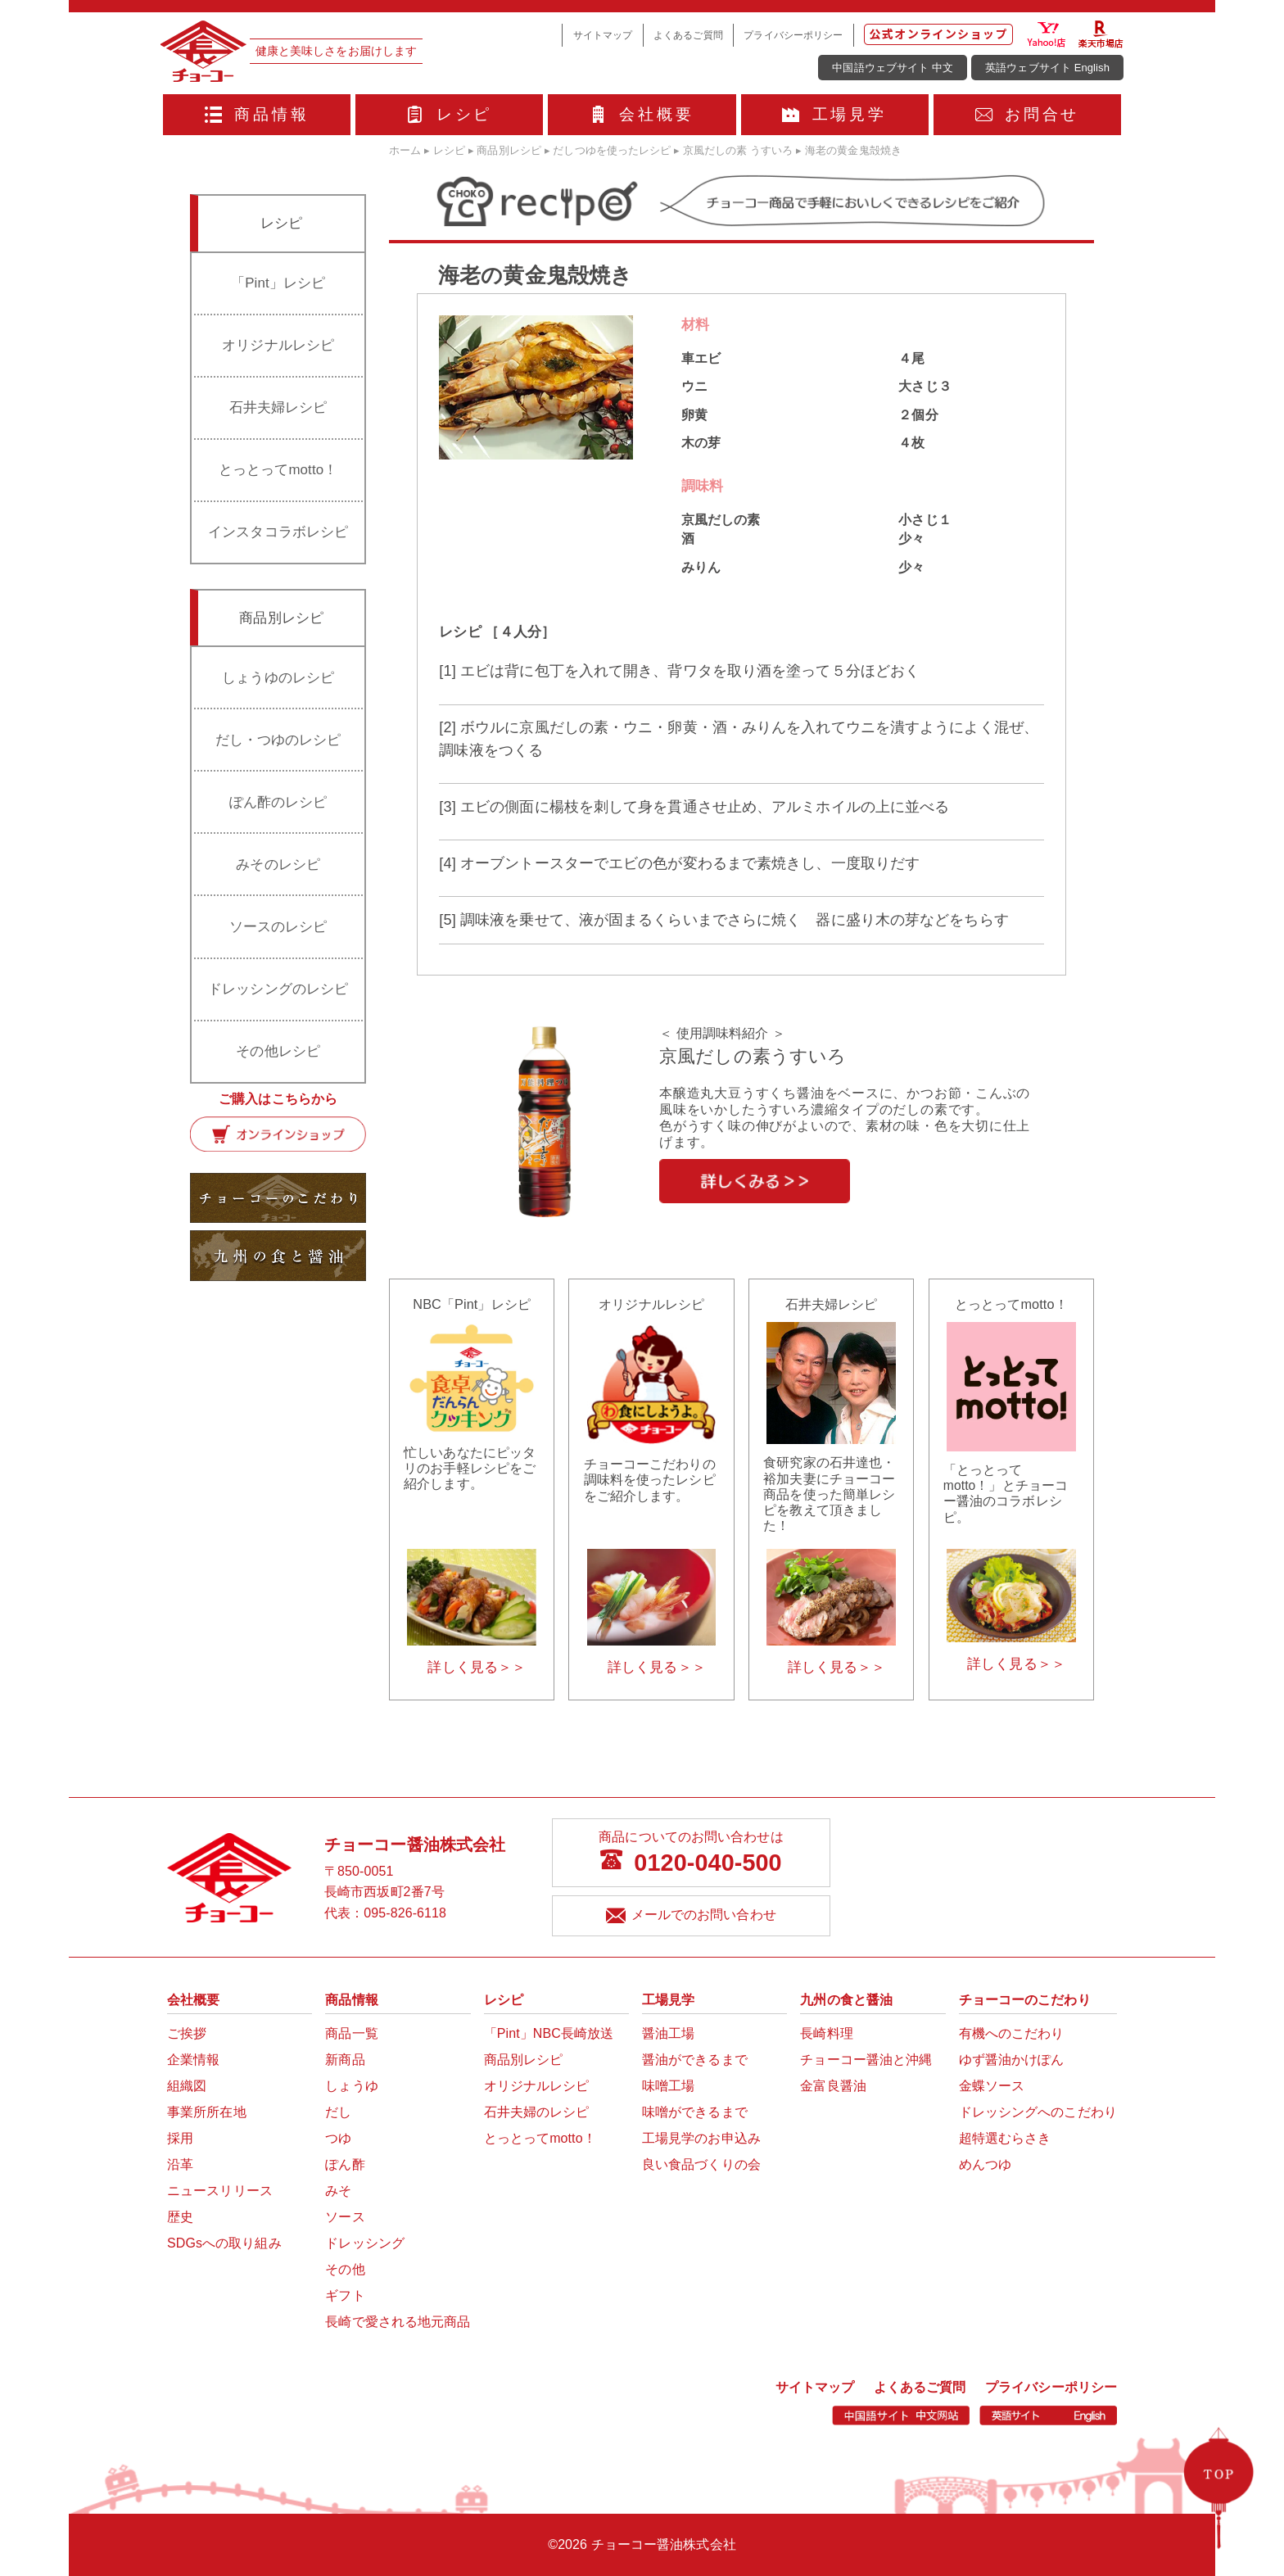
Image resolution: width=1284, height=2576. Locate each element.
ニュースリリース (220, 2191)
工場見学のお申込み (701, 2138)
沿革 (180, 2164)
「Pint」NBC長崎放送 (549, 2033)
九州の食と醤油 (846, 2000)
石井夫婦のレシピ (537, 2112)
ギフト (344, 2295)
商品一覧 (351, 2033)
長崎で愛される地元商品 (397, 2322)
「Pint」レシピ (278, 283)
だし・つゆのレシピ (278, 740)
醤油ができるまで (695, 2060)
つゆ (338, 2138)
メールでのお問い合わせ (690, 1916)
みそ (338, 2191)
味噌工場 (668, 2086)
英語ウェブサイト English (1047, 67)
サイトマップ (603, 34)
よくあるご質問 (688, 34)
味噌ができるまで (695, 2112)
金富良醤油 (833, 2086)
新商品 (344, 2060)
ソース (344, 2217)
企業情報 (193, 2060)
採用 (180, 2138)
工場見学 (834, 114)
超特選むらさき (1005, 2138)
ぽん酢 (344, 2164)
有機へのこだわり (1012, 2033)
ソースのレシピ (278, 927)
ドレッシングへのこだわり (1038, 2112)
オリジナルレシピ (278, 345)
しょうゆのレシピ (278, 678)
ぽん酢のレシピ (278, 802)
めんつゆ (985, 2164)
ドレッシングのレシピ (278, 989)
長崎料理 (826, 2033)
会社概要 (642, 114)
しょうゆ (351, 2086)
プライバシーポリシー (793, 34)
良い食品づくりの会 (701, 2164)
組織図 (186, 2086)
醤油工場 (668, 2033)
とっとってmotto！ (278, 470)
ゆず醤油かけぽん (1012, 2060)
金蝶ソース (992, 2086)
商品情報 (257, 114)
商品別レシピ (523, 2060)
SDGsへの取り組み (224, 2243)
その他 (344, 2269)
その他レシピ (278, 1051)
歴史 (180, 2217)
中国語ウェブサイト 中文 (892, 67)
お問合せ (1027, 114)
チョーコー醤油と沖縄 (866, 2060)
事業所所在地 (206, 2112)
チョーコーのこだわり (1025, 2000)
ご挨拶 (186, 2033)
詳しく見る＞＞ (476, 1667)
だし (338, 2112)
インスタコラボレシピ (278, 532)
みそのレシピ (278, 864)
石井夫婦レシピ (278, 407)
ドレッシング (365, 2243)
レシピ (449, 114)
